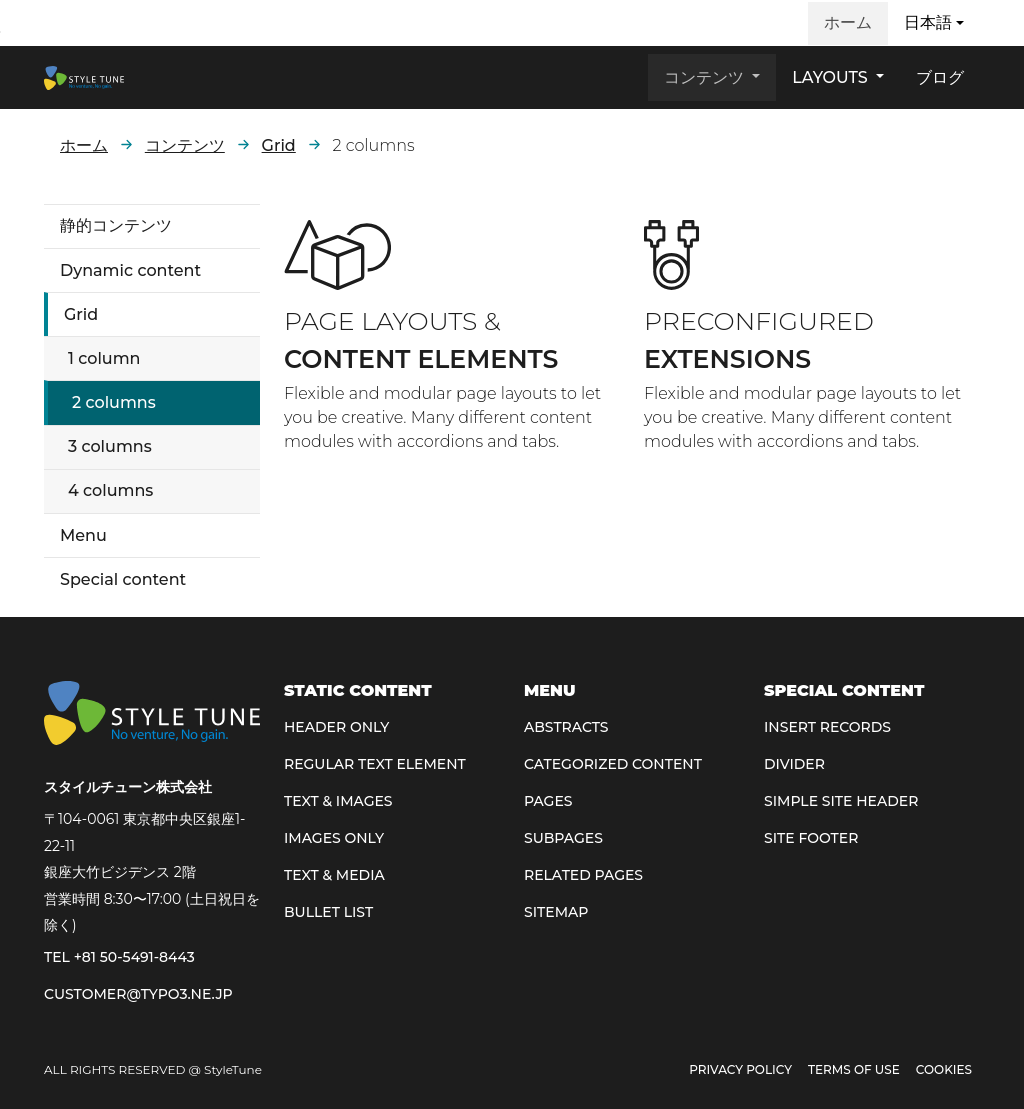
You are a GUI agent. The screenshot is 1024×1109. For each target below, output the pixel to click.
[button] (934, 23)
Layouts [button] (832, 77)
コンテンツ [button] (706, 77)
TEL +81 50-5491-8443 (119, 957)
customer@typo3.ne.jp (138, 994)
